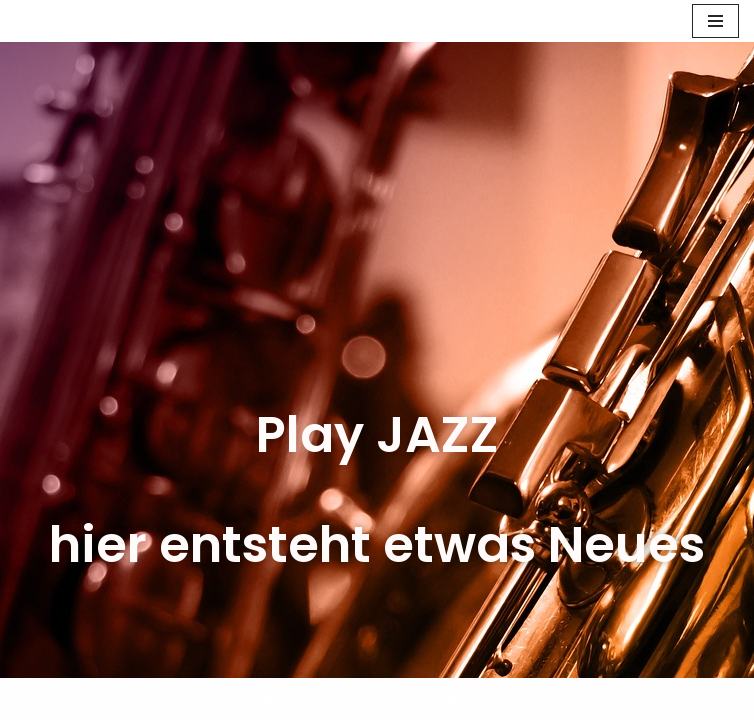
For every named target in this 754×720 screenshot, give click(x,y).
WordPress (458, 698)
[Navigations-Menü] (715, 21)
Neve (274, 698)
